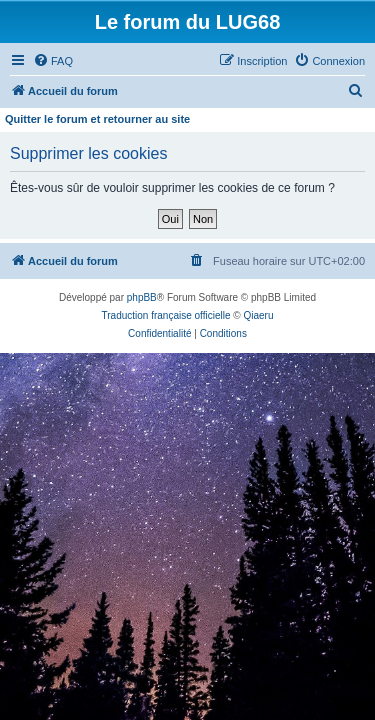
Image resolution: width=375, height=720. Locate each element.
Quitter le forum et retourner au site (97, 119)
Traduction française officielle (166, 315)
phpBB (142, 297)
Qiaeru (258, 315)
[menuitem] (53, 61)
